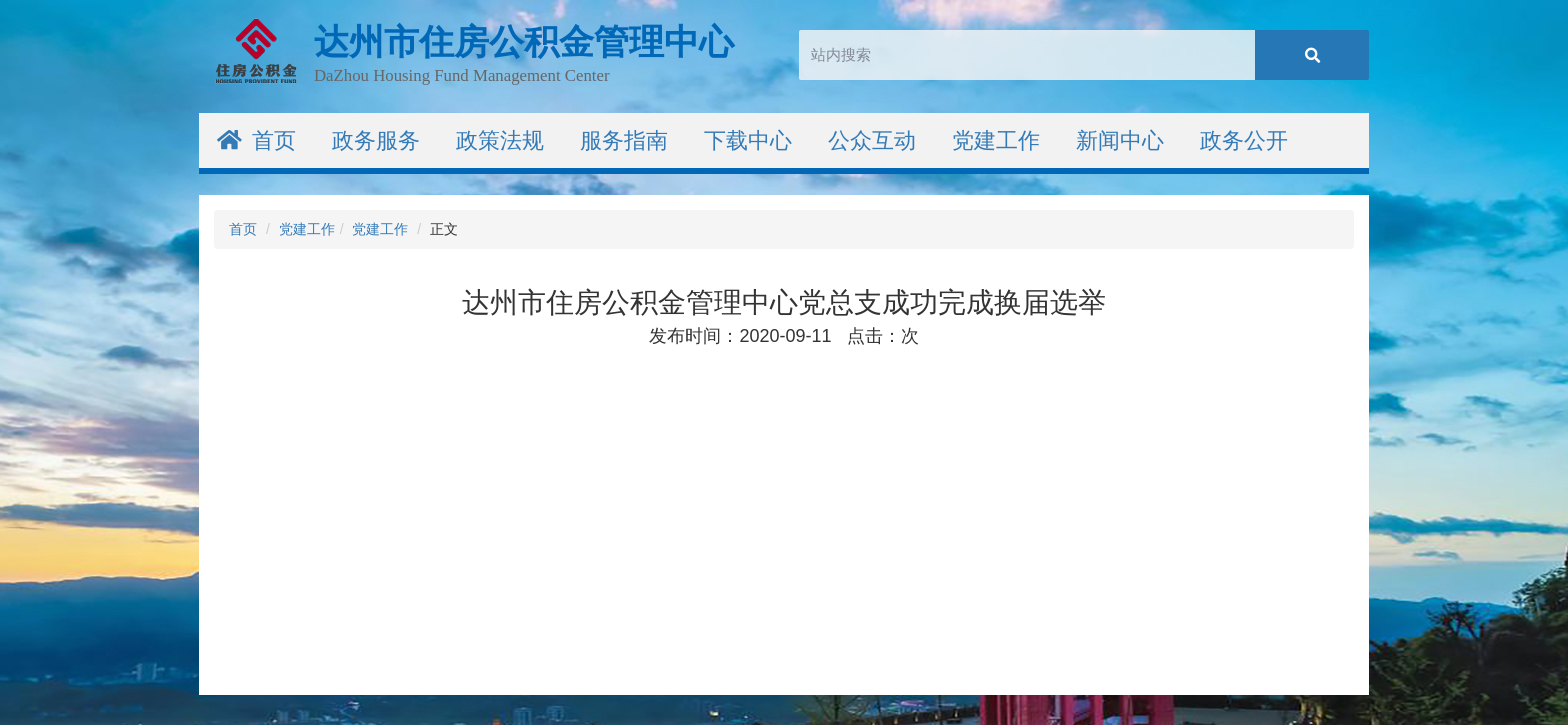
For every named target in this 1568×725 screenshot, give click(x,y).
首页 (256, 140)
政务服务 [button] (376, 140)
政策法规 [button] (500, 140)
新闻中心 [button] (1120, 140)
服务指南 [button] (624, 140)
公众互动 (872, 140)
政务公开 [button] (1244, 140)
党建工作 (307, 229)
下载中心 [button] (748, 140)
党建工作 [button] (996, 140)
